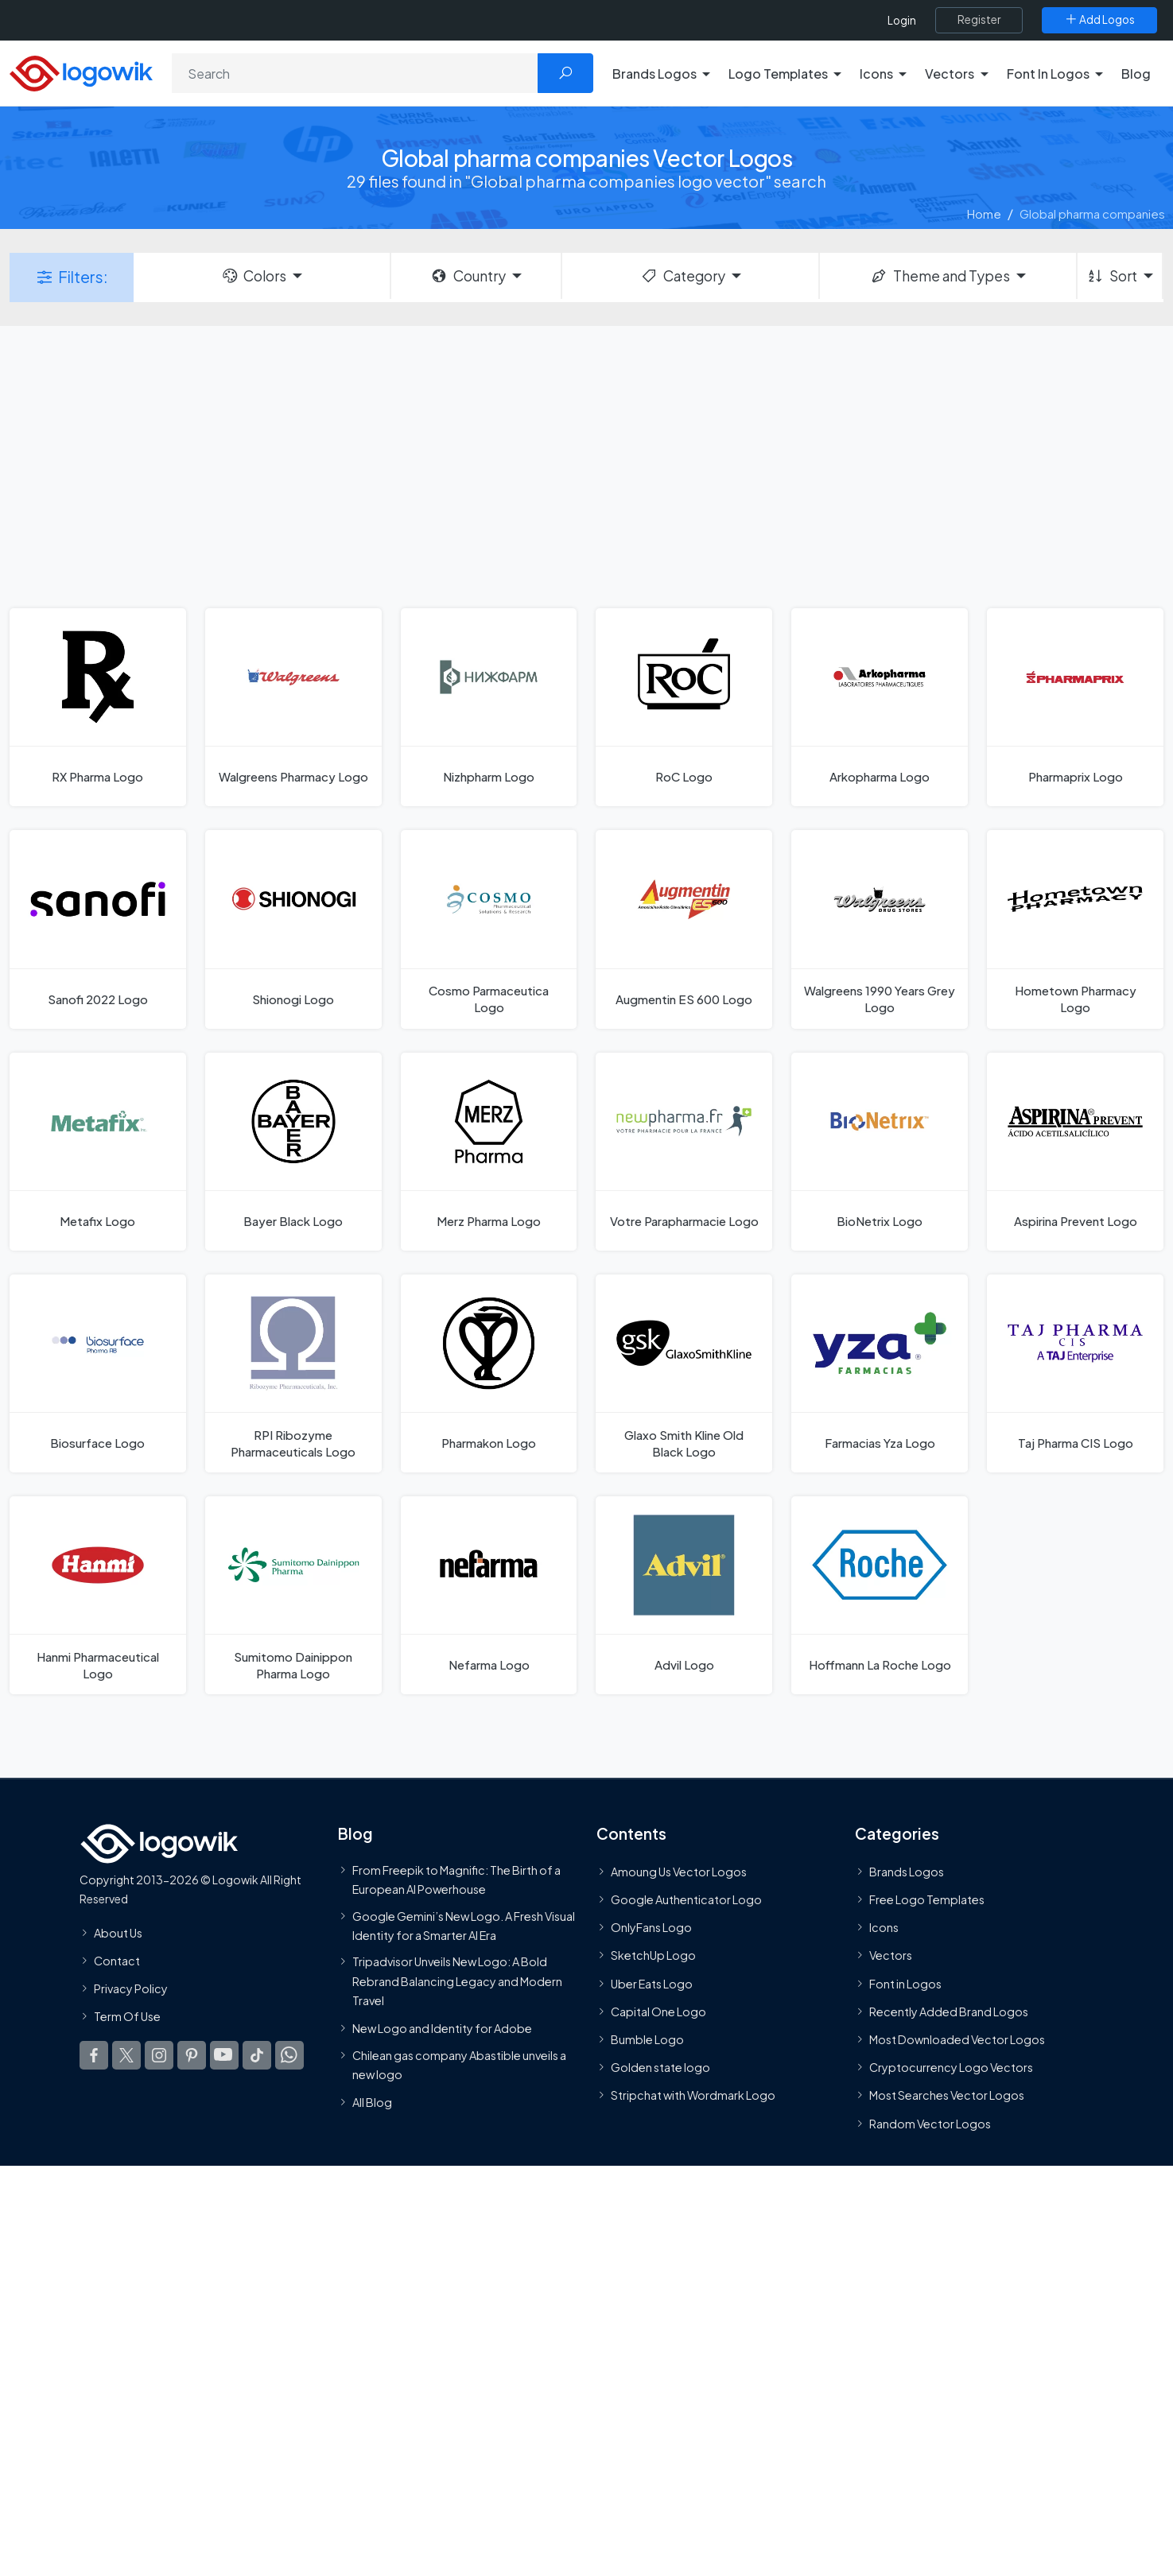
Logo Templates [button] (778, 73)
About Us (118, 1933)
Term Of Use (127, 2016)
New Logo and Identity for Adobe (442, 2029)
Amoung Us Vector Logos (679, 1871)
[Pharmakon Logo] (489, 1373)
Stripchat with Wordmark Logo (693, 2096)
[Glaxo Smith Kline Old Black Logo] (684, 1373)
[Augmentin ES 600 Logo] (684, 929)
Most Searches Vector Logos (946, 2096)
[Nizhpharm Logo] (489, 707)
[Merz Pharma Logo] (489, 1152)
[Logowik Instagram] (159, 2056)
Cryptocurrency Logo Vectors (951, 2067)
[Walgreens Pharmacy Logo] (293, 707)
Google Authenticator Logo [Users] (686, 1899)
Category (682, 276)
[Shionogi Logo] (293, 929)
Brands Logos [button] (654, 73)
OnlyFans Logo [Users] (651, 1928)
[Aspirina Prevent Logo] (1075, 1152)
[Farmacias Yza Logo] (879, 1373)
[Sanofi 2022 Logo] (98, 929)
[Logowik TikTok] (257, 2056)
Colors (253, 276)
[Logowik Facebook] (94, 2056)
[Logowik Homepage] (81, 71)
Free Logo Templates (927, 1899)
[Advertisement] (587, 465)
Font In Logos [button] (1048, 73)
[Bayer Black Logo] (293, 1152)
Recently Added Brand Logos (948, 2011)
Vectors (890, 1956)
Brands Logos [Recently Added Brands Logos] (906, 1871)
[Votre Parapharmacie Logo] (684, 1152)
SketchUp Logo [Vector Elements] (653, 1956)
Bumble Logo (647, 2039)
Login (902, 20)
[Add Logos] (1099, 20)
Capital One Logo (658, 2011)
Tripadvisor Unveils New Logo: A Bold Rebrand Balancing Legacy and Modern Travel (457, 1981)
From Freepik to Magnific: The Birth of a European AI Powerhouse (456, 1879)
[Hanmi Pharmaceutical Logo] (98, 1595)
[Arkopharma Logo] (879, 707)
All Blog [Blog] (372, 2102)
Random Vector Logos (930, 2123)
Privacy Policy (131, 1988)
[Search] (355, 73)
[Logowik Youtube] (224, 2056)
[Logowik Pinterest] (191, 2056)
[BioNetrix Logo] (879, 1152)
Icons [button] (876, 73)
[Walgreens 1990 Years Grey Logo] (879, 929)
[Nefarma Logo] (489, 1595)
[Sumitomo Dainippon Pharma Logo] (293, 1595)
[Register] (979, 20)
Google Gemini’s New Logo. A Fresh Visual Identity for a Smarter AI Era (463, 1925)
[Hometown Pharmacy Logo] (1075, 929)
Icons (884, 1928)
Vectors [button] (949, 73)
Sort (1111, 276)
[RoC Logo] (684, 707)
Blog (1136, 73)
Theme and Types (939, 276)
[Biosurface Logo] (98, 1373)
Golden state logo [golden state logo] (660, 2067)
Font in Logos (905, 1984)
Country (467, 276)
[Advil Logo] (684, 1595)
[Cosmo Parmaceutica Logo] (489, 929)
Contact (117, 1960)
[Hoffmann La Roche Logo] (879, 1595)
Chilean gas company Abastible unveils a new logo (459, 2064)
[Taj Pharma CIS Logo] (1075, 1373)
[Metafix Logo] (98, 1152)
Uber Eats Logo (652, 1984)
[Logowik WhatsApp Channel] (289, 2056)
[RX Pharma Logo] (98, 707)
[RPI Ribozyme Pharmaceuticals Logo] (293, 1373)
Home (984, 213)
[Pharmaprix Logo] (1075, 707)
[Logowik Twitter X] (126, 2056)
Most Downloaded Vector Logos (957, 2039)
